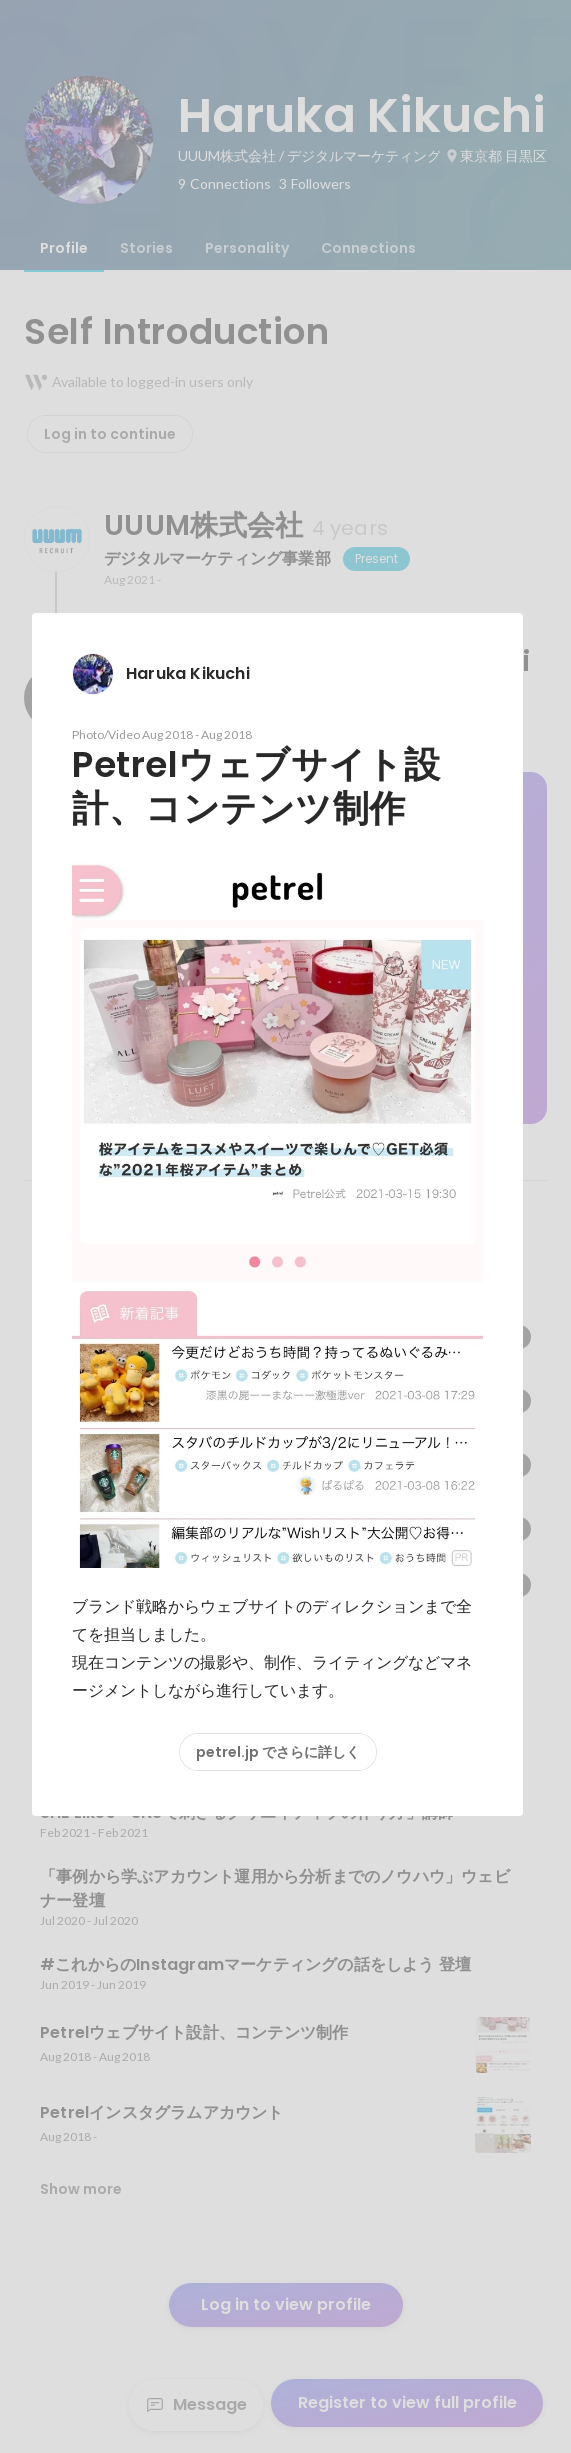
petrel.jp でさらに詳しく (278, 1752)
